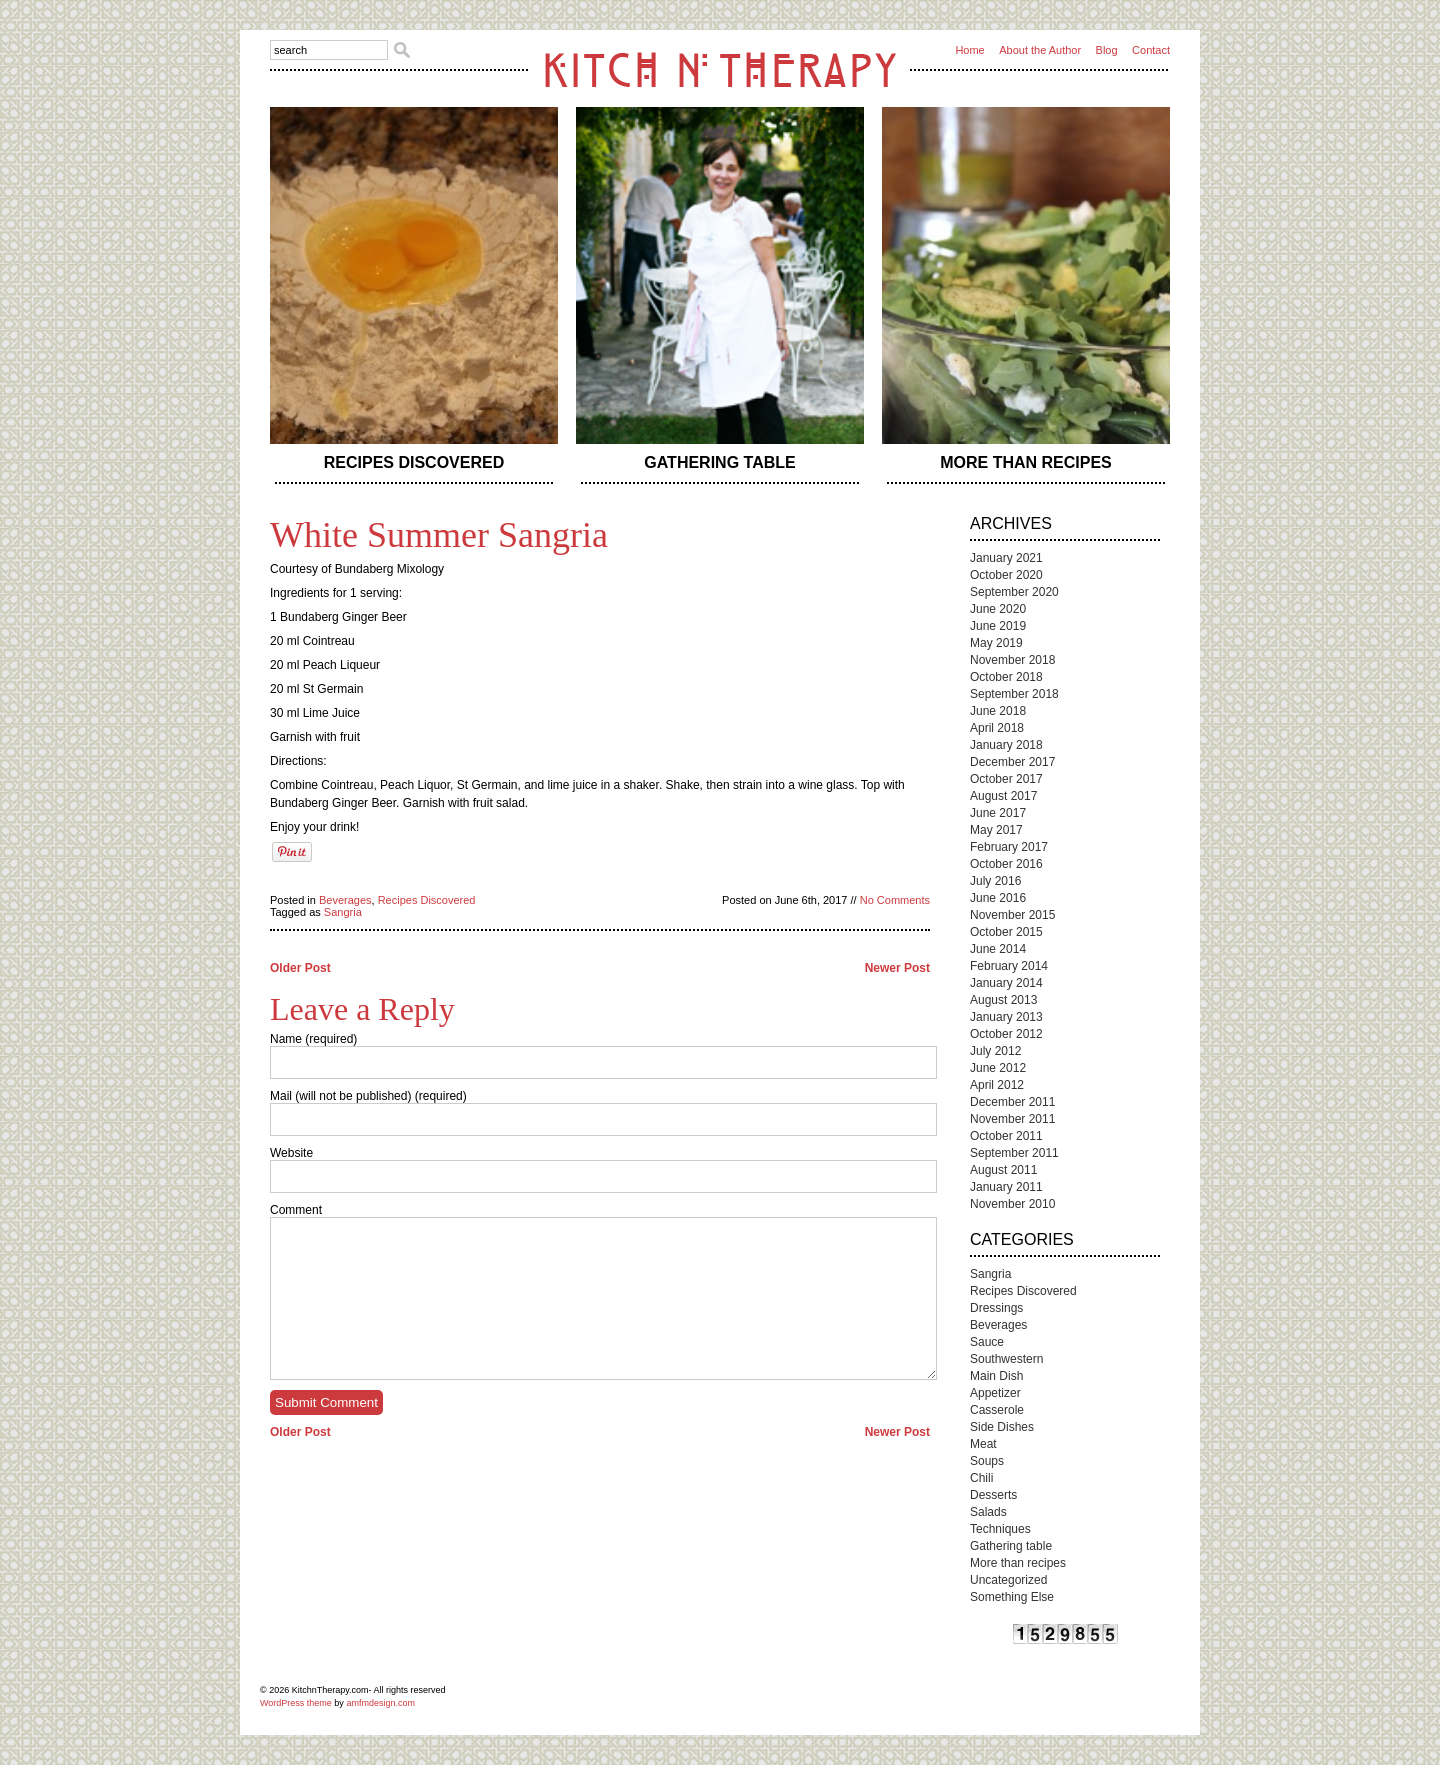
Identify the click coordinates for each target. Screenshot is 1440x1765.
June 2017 (998, 813)
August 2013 (1003, 1000)
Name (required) (313, 1039)
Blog (1107, 50)
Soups (987, 1461)
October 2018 (1006, 677)
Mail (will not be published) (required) (368, 1096)
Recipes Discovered (414, 462)
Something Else (1012, 1597)
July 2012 (995, 1051)
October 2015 (1006, 932)
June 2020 (998, 609)
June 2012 (998, 1068)
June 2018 (998, 711)
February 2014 (1009, 966)
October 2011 (1006, 1136)
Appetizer (995, 1393)
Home (969, 50)
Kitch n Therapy (720, 69)
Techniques (1000, 1529)
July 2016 (995, 881)
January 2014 (1006, 983)
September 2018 (1014, 694)
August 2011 (1003, 1170)
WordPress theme (296, 1703)
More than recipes (1026, 462)
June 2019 (998, 626)
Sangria (343, 912)
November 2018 (1012, 660)
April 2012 (997, 1085)
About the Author (1040, 50)
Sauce (987, 1342)
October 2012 (1006, 1034)
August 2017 (1003, 796)
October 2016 (1006, 864)
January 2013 (1006, 1017)
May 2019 (996, 643)
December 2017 (1012, 762)
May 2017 (996, 830)
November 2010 (1012, 1204)
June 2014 (998, 949)
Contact (1151, 50)
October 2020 (1006, 575)
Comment (296, 1210)
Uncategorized (1008, 1580)
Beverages (345, 900)
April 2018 (997, 728)
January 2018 (1006, 745)
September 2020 (1014, 592)
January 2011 (1006, 1187)
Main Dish (996, 1376)
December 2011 (1012, 1102)
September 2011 (1014, 1153)
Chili (981, 1478)
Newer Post (897, 968)
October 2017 (1006, 779)
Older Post (300, 968)
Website (291, 1153)
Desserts (993, 1495)
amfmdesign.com (380, 1703)
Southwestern (1006, 1359)
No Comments (895, 900)
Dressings (996, 1308)
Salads (988, 1512)
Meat (983, 1444)
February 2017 (1009, 847)
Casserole (997, 1410)
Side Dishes (1002, 1427)
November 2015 (1012, 915)
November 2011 (1012, 1119)
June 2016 (998, 898)
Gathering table (719, 462)
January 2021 (1006, 558)
